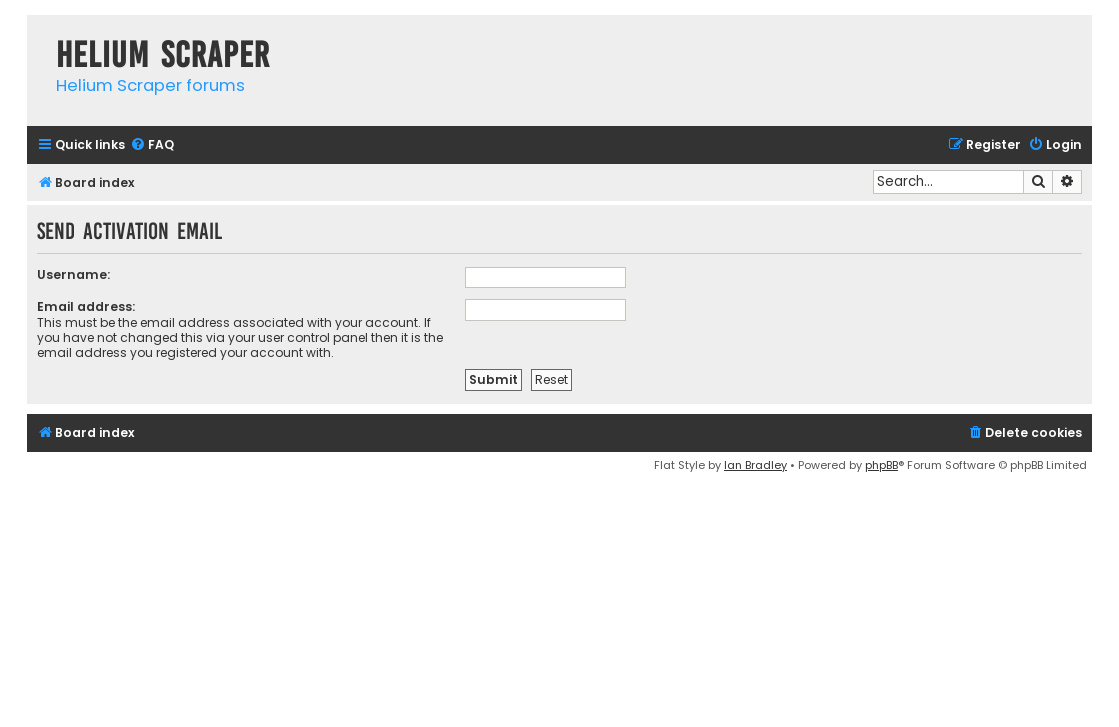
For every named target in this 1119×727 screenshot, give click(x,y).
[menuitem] (152, 145)
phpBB (881, 465)
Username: (73, 274)
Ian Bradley (755, 465)
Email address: (86, 306)
